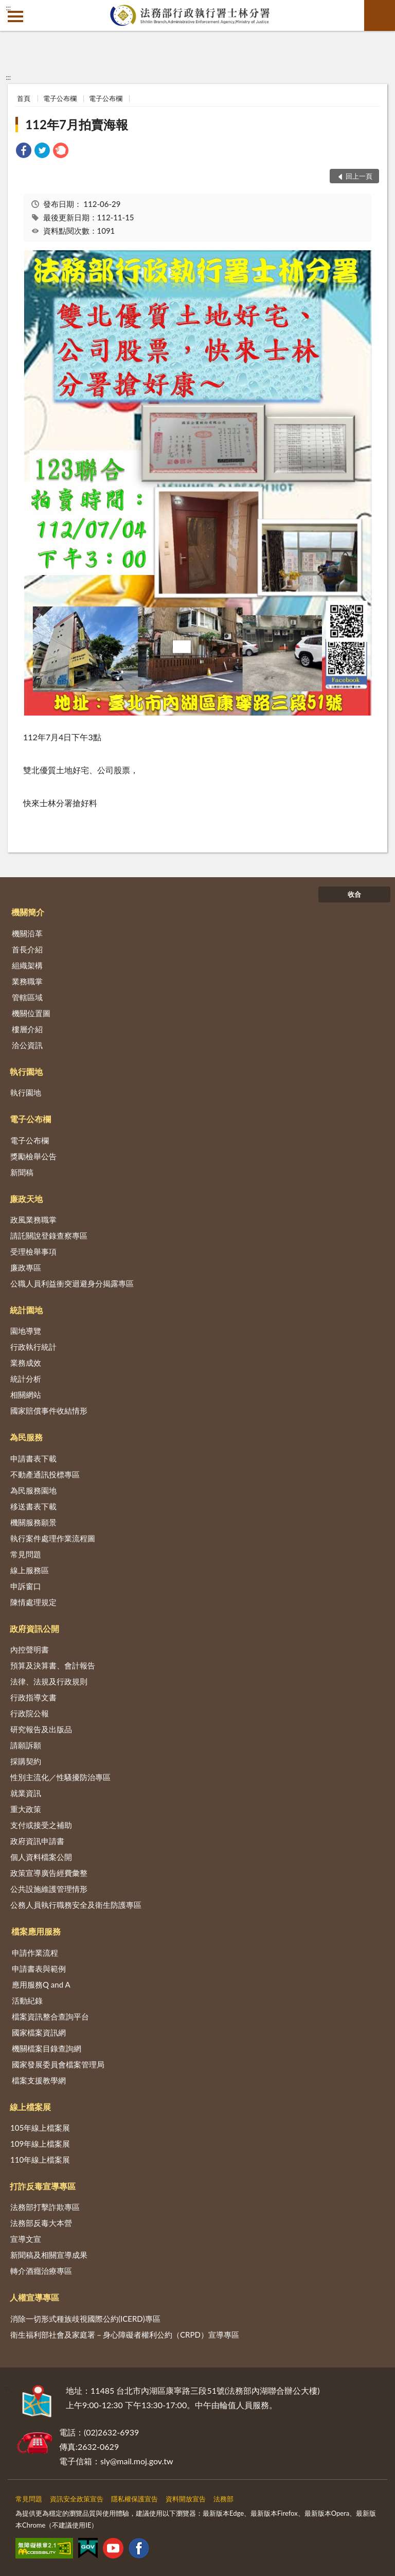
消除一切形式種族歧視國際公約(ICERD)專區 (85, 2318)
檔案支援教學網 (39, 2080)
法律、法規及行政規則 (48, 1681)
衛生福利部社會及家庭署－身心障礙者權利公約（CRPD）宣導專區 (124, 2334)
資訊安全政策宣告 (76, 2499)
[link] (23, 152)
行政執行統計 (33, 1346)
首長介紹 (27, 949)
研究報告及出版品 (41, 1729)
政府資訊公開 (34, 1628)
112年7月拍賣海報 (76, 124)
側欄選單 (15, 16)
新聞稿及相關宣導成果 (48, 2254)
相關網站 (25, 1394)
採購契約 (25, 1761)
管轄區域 (27, 997)
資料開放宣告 (186, 2499)
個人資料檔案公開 (41, 1856)
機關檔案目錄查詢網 (46, 2048)
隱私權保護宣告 (134, 2499)
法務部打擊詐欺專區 (45, 2207)
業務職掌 (27, 981)
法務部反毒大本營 (41, 2222)
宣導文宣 (25, 2238)
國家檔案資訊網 (39, 2032)
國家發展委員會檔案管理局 (58, 2064)
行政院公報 (29, 1713)
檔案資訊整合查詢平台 (50, 2016)
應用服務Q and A (41, 1984)
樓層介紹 (27, 1029)
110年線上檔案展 (40, 2159)
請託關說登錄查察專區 (48, 1235)
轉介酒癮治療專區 (41, 2270)
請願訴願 (25, 1745)
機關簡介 (27, 912)
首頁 (23, 98)
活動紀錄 (27, 2000)
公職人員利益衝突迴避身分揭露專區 (72, 1283)
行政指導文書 (33, 1697)
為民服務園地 (33, 1490)
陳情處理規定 (33, 1602)
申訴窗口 (25, 1586)
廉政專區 (25, 1267)
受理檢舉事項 (33, 1251)
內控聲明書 (29, 1649)
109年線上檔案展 (40, 2143)
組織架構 (27, 965)
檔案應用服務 (36, 1931)
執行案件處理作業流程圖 (52, 1538)
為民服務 (26, 1437)
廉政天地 (26, 1199)
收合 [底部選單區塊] (354, 894)
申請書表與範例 (39, 1968)
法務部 (223, 2499)
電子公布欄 (60, 98)
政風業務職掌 (33, 1219)
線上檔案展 (30, 2107)
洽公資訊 (27, 1045)
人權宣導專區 (34, 2297)
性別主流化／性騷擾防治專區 (60, 1777)
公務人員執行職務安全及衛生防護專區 (75, 1904)
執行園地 (26, 1071)
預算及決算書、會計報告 (52, 1665)
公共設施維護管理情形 (48, 1888)
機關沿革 (27, 933)
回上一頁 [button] (359, 176)
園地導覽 (25, 1330)
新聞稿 (21, 1172)
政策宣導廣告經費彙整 (48, 1872)
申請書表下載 (33, 1458)
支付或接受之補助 (41, 1825)
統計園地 (26, 1310)
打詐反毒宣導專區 (43, 2186)
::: (8, 8)
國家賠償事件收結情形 (48, 1410)
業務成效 (25, 1362)
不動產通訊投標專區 (45, 1474)
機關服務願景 (33, 1522)
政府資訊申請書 (37, 1841)
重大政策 (25, 1809)
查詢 (379, 15)
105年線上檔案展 (40, 2127)
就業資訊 (25, 1793)
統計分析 (25, 1378)
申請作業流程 (35, 1952)
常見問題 (25, 1554)
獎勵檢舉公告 (33, 1156)
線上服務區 (29, 1570)
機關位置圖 (31, 1013)
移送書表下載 (33, 1506)
